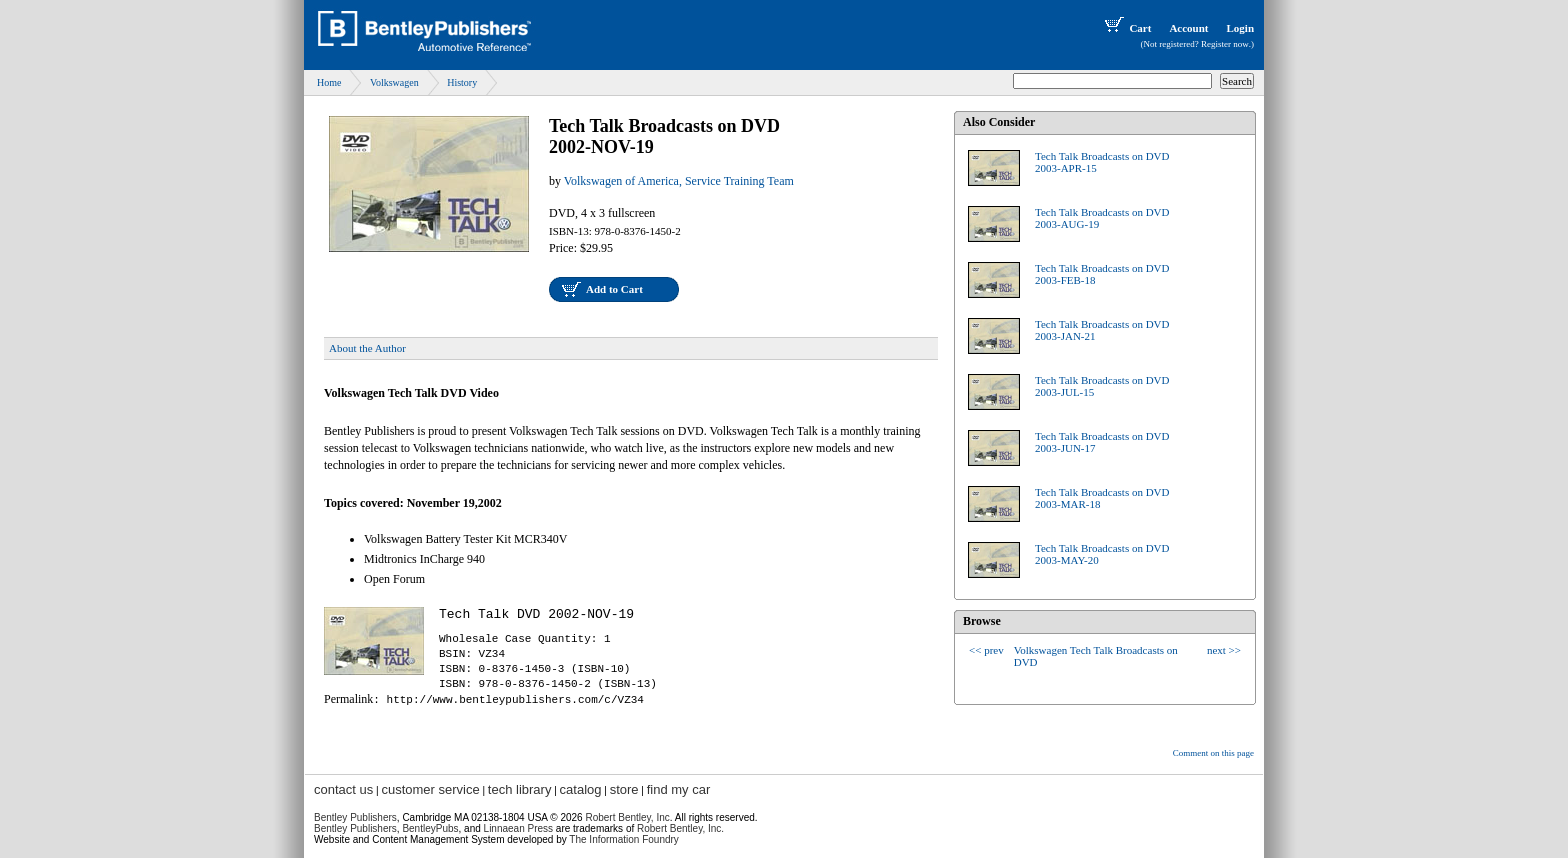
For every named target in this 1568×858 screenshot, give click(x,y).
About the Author (367, 348)
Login (1240, 28)
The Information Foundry (624, 839)
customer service (430, 789)
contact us (343, 789)
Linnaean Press (519, 828)
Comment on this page (1213, 753)
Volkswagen (394, 82)
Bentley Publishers (355, 817)
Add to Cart (614, 289)
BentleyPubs (430, 828)
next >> (1224, 650)
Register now (1225, 44)
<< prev (986, 650)
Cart (1126, 28)
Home (329, 82)
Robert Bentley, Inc (627, 817)
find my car (679, 789)
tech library (520, 789)
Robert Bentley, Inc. (680, 828)
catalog (581, 789)
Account (1188, 28)
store (624, 789)
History (462, 82)
